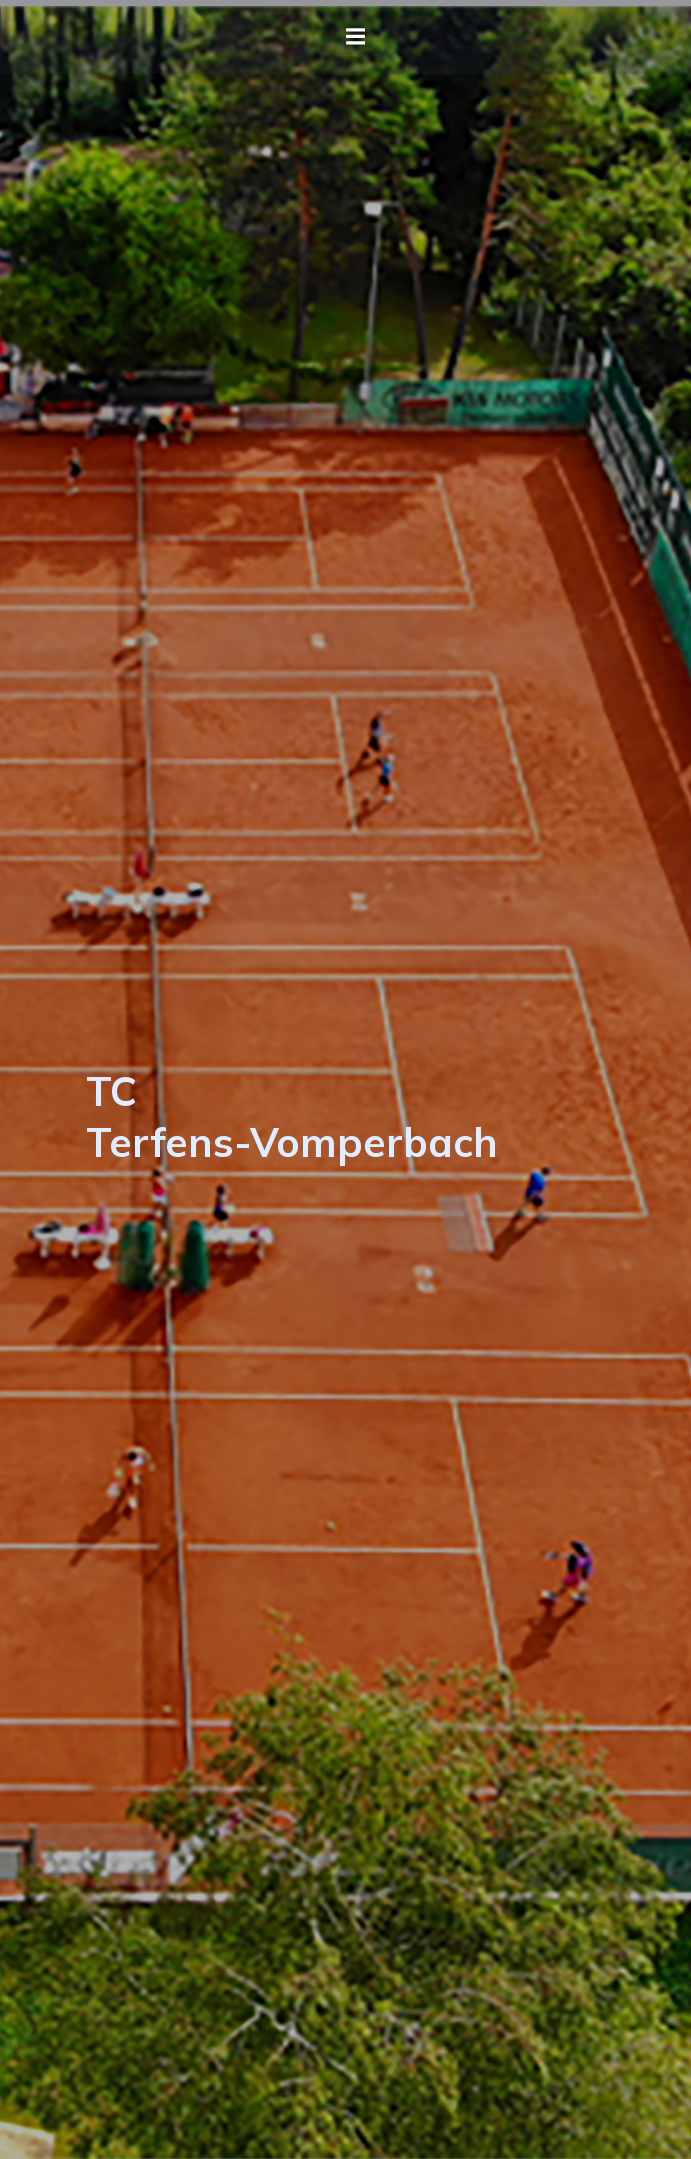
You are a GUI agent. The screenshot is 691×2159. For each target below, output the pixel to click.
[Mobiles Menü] (356, 37)
